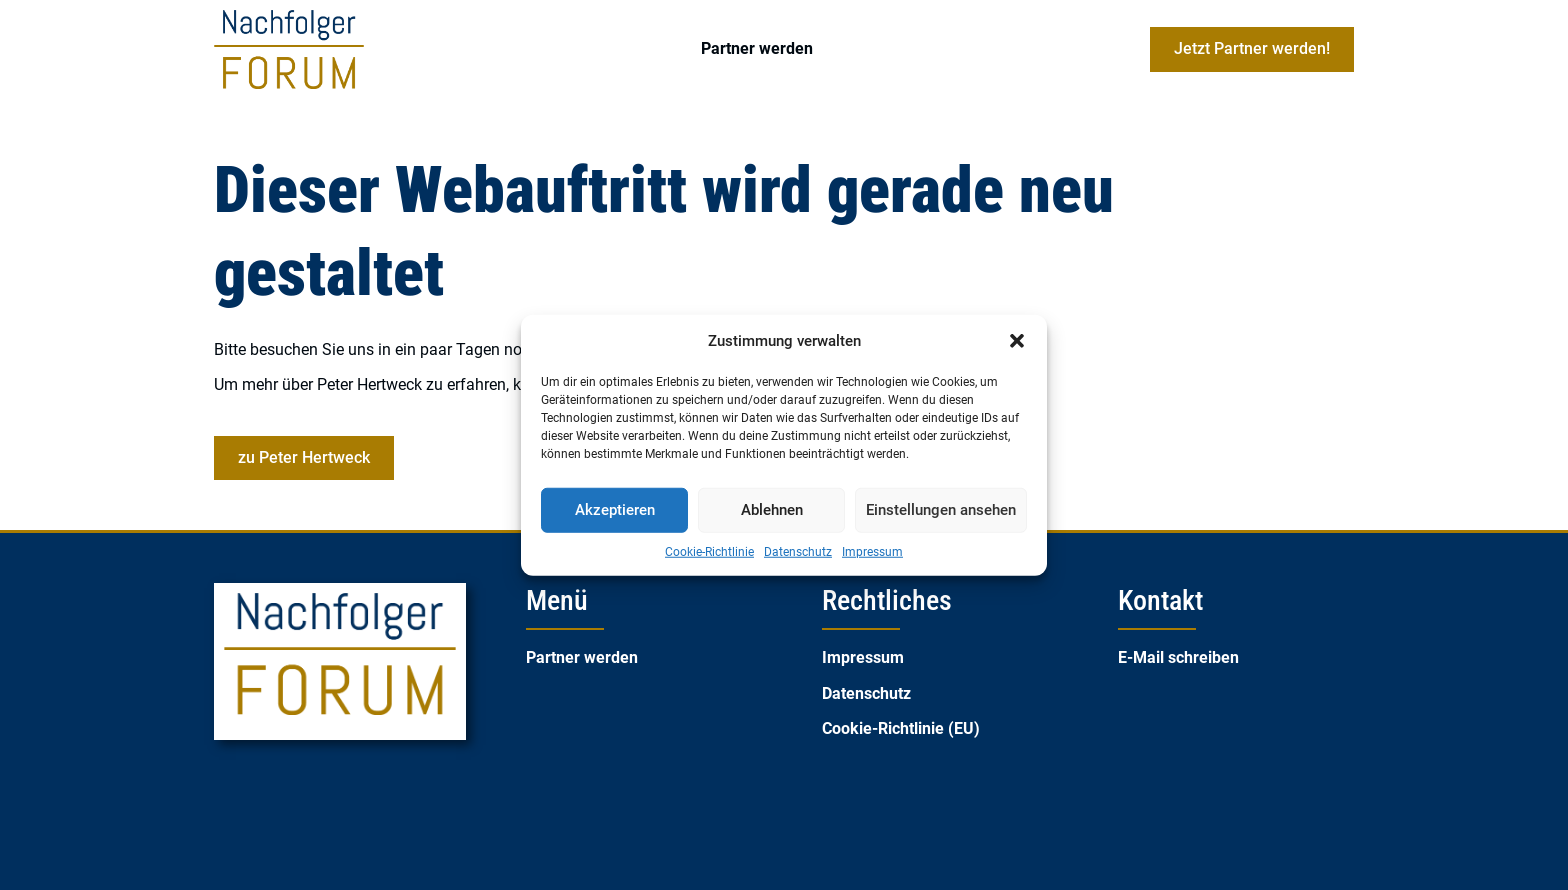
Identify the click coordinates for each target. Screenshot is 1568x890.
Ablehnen (772, 510)
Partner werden (757, 48)
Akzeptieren (615, 510)
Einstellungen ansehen (941, 510)
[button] (1017, 341)
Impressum (872, 551)
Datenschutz (798, 551)
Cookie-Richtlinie (709, 551)
